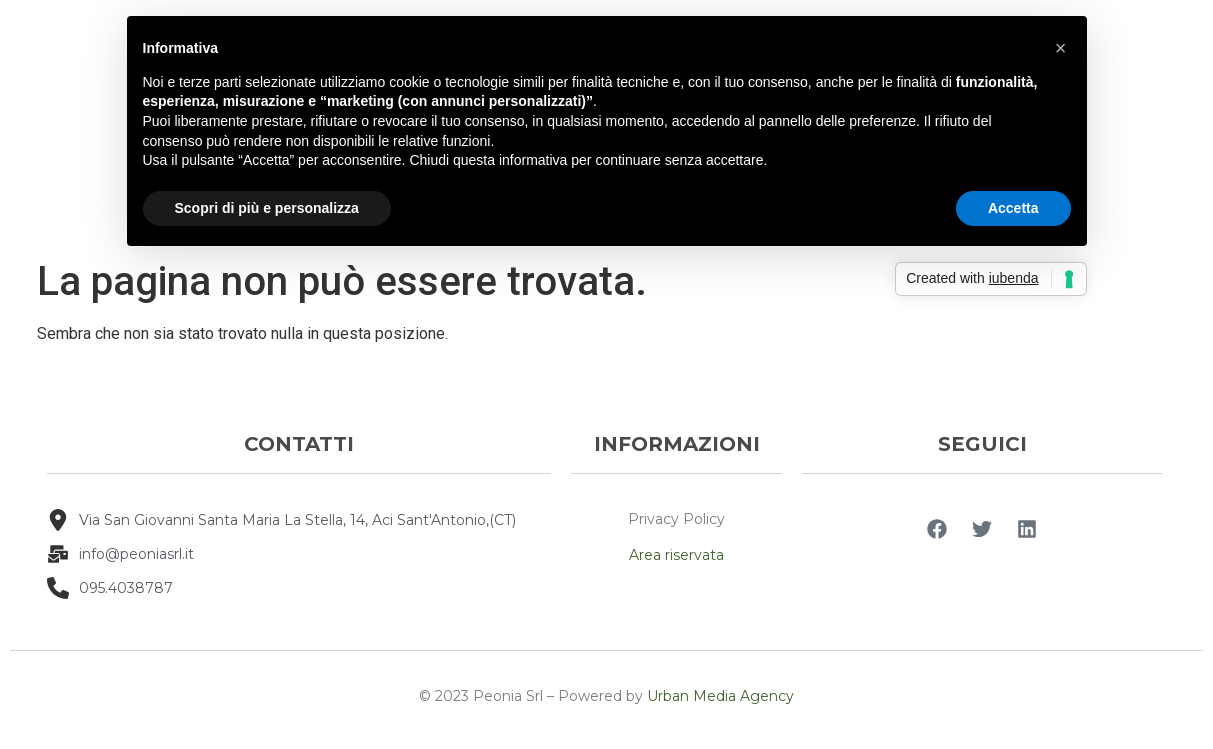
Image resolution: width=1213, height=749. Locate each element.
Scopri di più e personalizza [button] (267, 208)
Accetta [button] (1013, 208)
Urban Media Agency (720, 696)
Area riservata (676, 555)
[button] (1061, 48)
